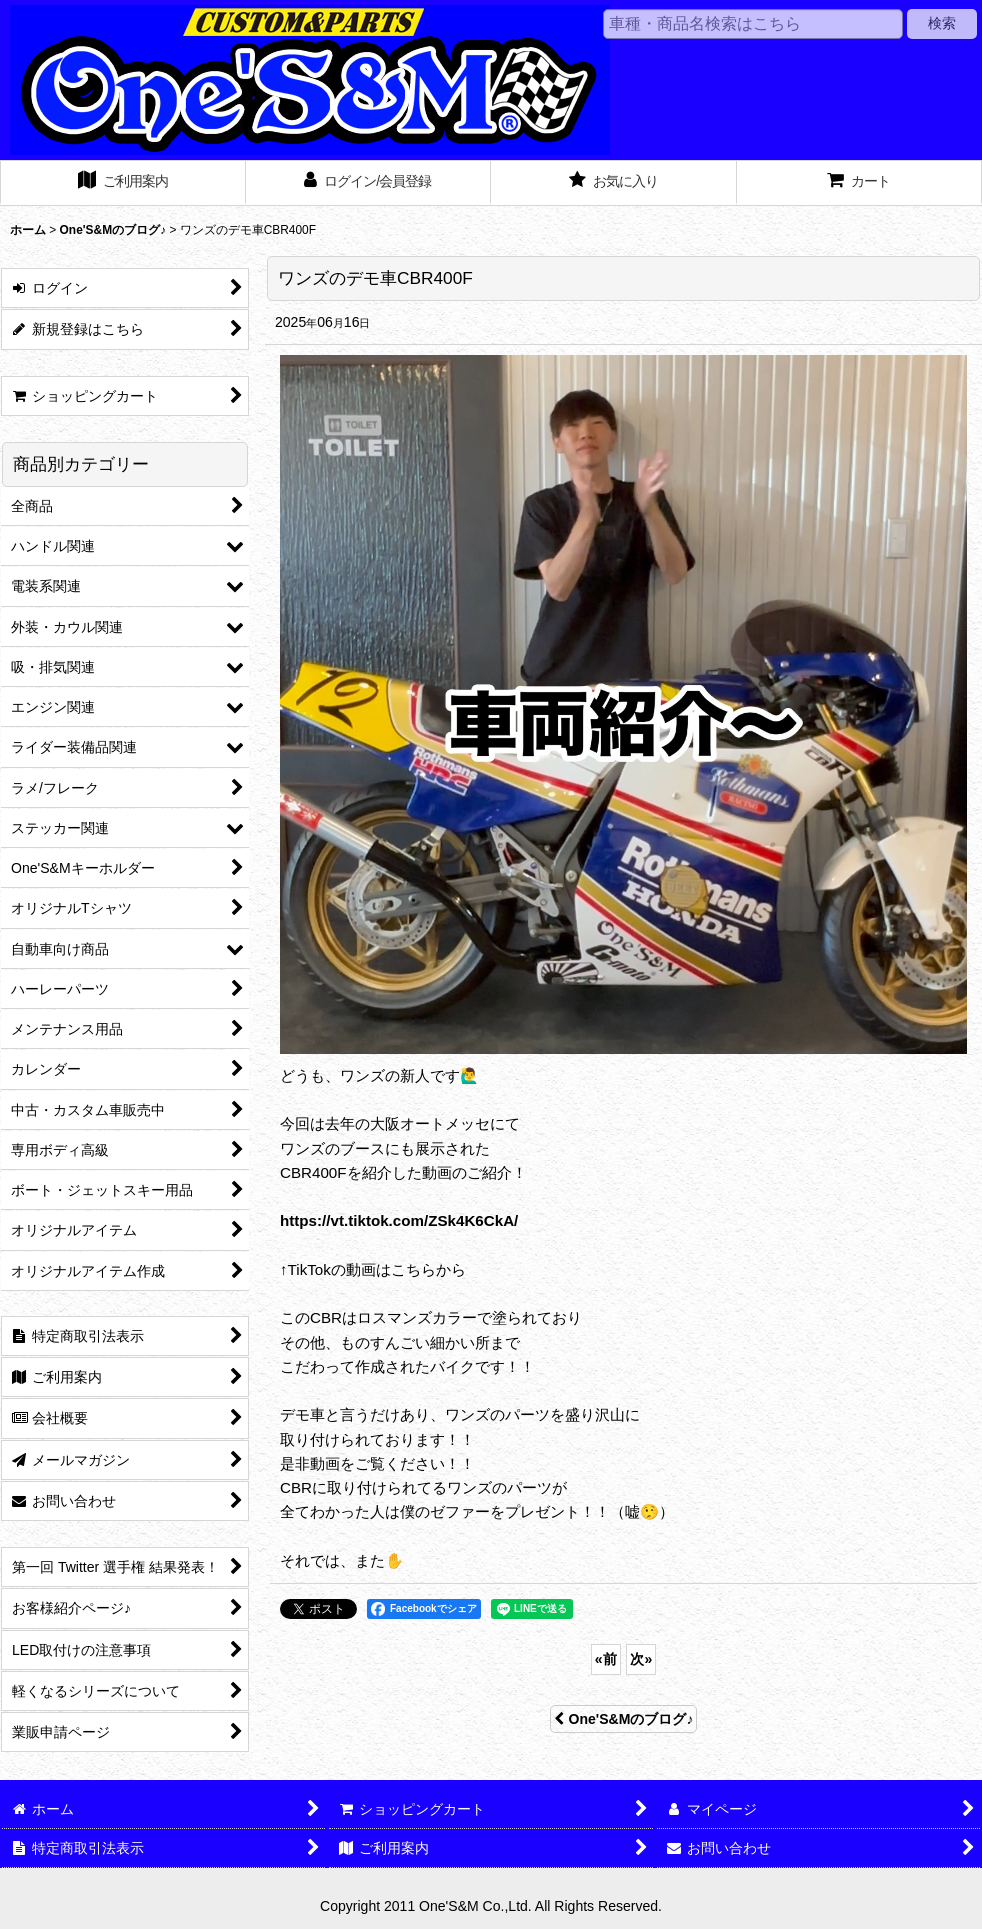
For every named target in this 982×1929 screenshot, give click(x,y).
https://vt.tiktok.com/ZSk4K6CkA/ (399, 1220)
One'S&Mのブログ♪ (624, 1719)
